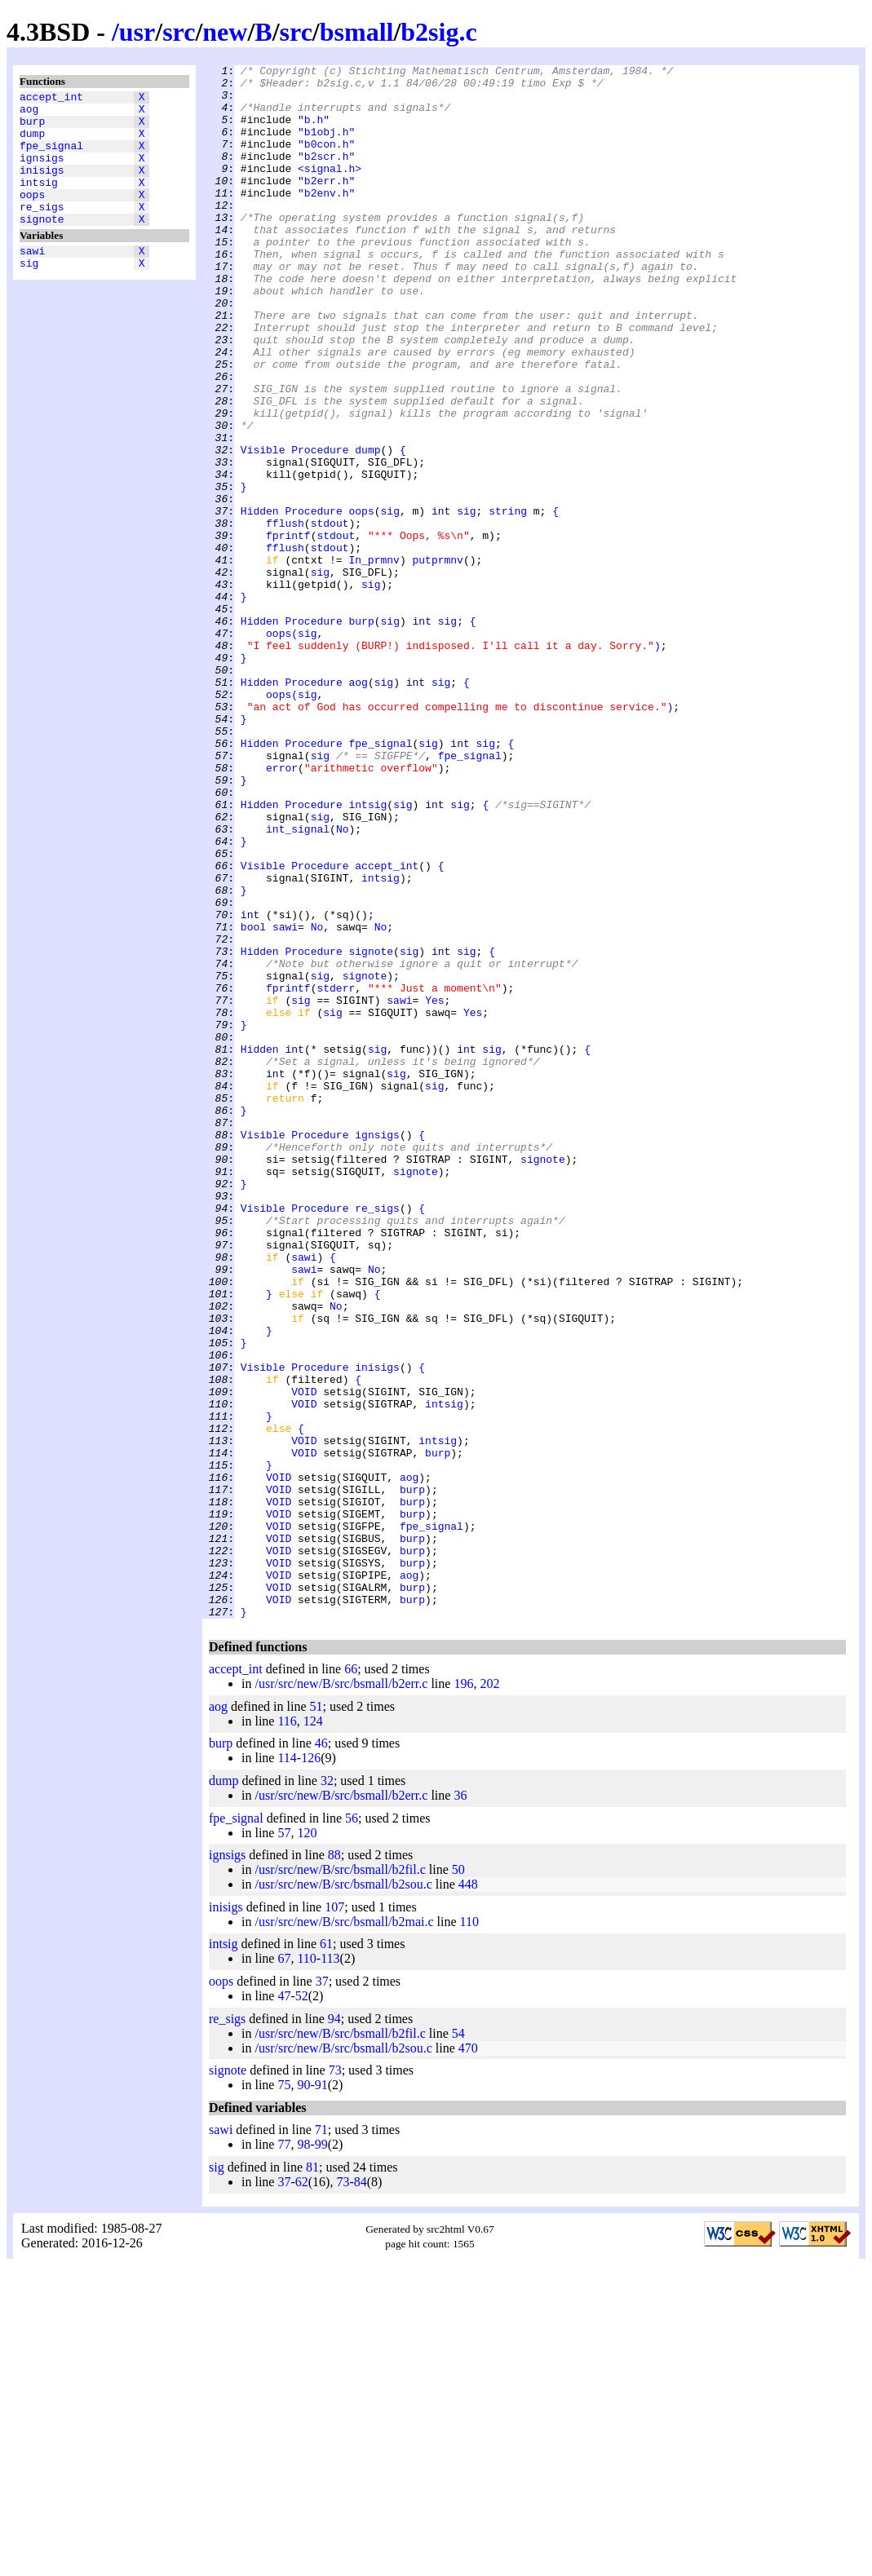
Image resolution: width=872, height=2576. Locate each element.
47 (283, 2306)
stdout (330, 615)
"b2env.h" (326, 219)
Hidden (260, 601)
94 (334, 2329)
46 (321, 2054)
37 (322, 2292)
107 (334, 2218)
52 (301, 2306)
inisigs (42, 186)
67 (283, 2269)
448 (468, 2195)
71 (321, 2440)
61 (326, 2254)
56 (351, 2129)
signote (42, 245)
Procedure (319, 527)
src (178, 31)
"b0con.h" (326, 160)
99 (321, 2455)
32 (327, 2091)
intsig (39, 201)
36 (460, 2106)
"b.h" (314, 131)
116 (286, 2032)
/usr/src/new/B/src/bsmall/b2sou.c (343, 2195)
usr (137, 31)
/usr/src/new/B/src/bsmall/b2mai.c (344, 2232)
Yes (434, 1188)
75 (283, 2395)
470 (468, 2359)
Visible (263, 527)
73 (335, 2381)
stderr (335, 1173)
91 (321, 2395)
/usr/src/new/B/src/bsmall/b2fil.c (340, 2180)
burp (32, 128)
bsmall (357, 31)
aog (29, 113)
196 (463, 1994)
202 (489, 1994)
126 (311, 2068)
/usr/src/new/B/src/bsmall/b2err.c (341, 1994)
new (224, 31)
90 (303, 2395)
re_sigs (42, 230)
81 (312, 2478)
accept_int (51, 98)
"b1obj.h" (326, 146)
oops (32, 216)
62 (301, 2492)
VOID (303, 1657)
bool (253, 1100)
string (508, 601)
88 (334, 2165)
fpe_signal (51, 157)
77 (283, 2455)
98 (303, 2455)
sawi (32, 279)
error (282, 909)
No (342, 982)
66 (350, 1979)
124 (313, 2032)
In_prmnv (373, 659)
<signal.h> (329, 190)
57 (283, 2143)
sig (29, 294)
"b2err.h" (326, 204)
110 (469, 2232)
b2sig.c (438, 31)
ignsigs (42, 172)
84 (360, 2492)
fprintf (288, 630)
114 (286, 2068)
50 (458, 2180)
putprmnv (437, 659)
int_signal (298, 982)
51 (316, 2017)
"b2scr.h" (326, 175)
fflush (285, 615)
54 (458, 2344)
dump (32, 142)
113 (330, 2269)
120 (306, 2143)
